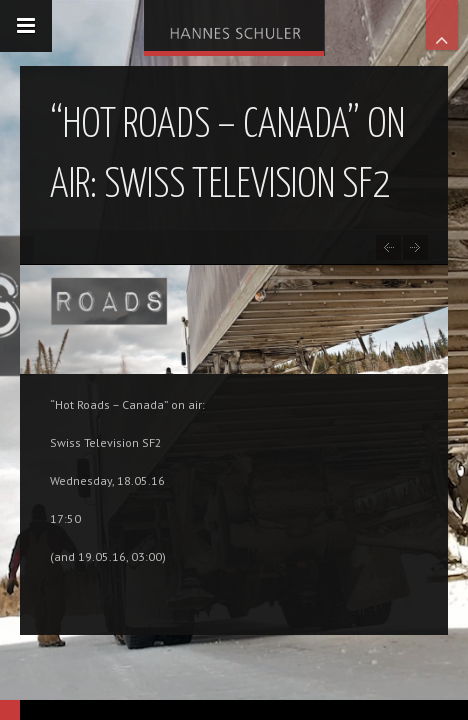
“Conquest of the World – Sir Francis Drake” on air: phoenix (388, 247)
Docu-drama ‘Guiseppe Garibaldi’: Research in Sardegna (415, 247)
